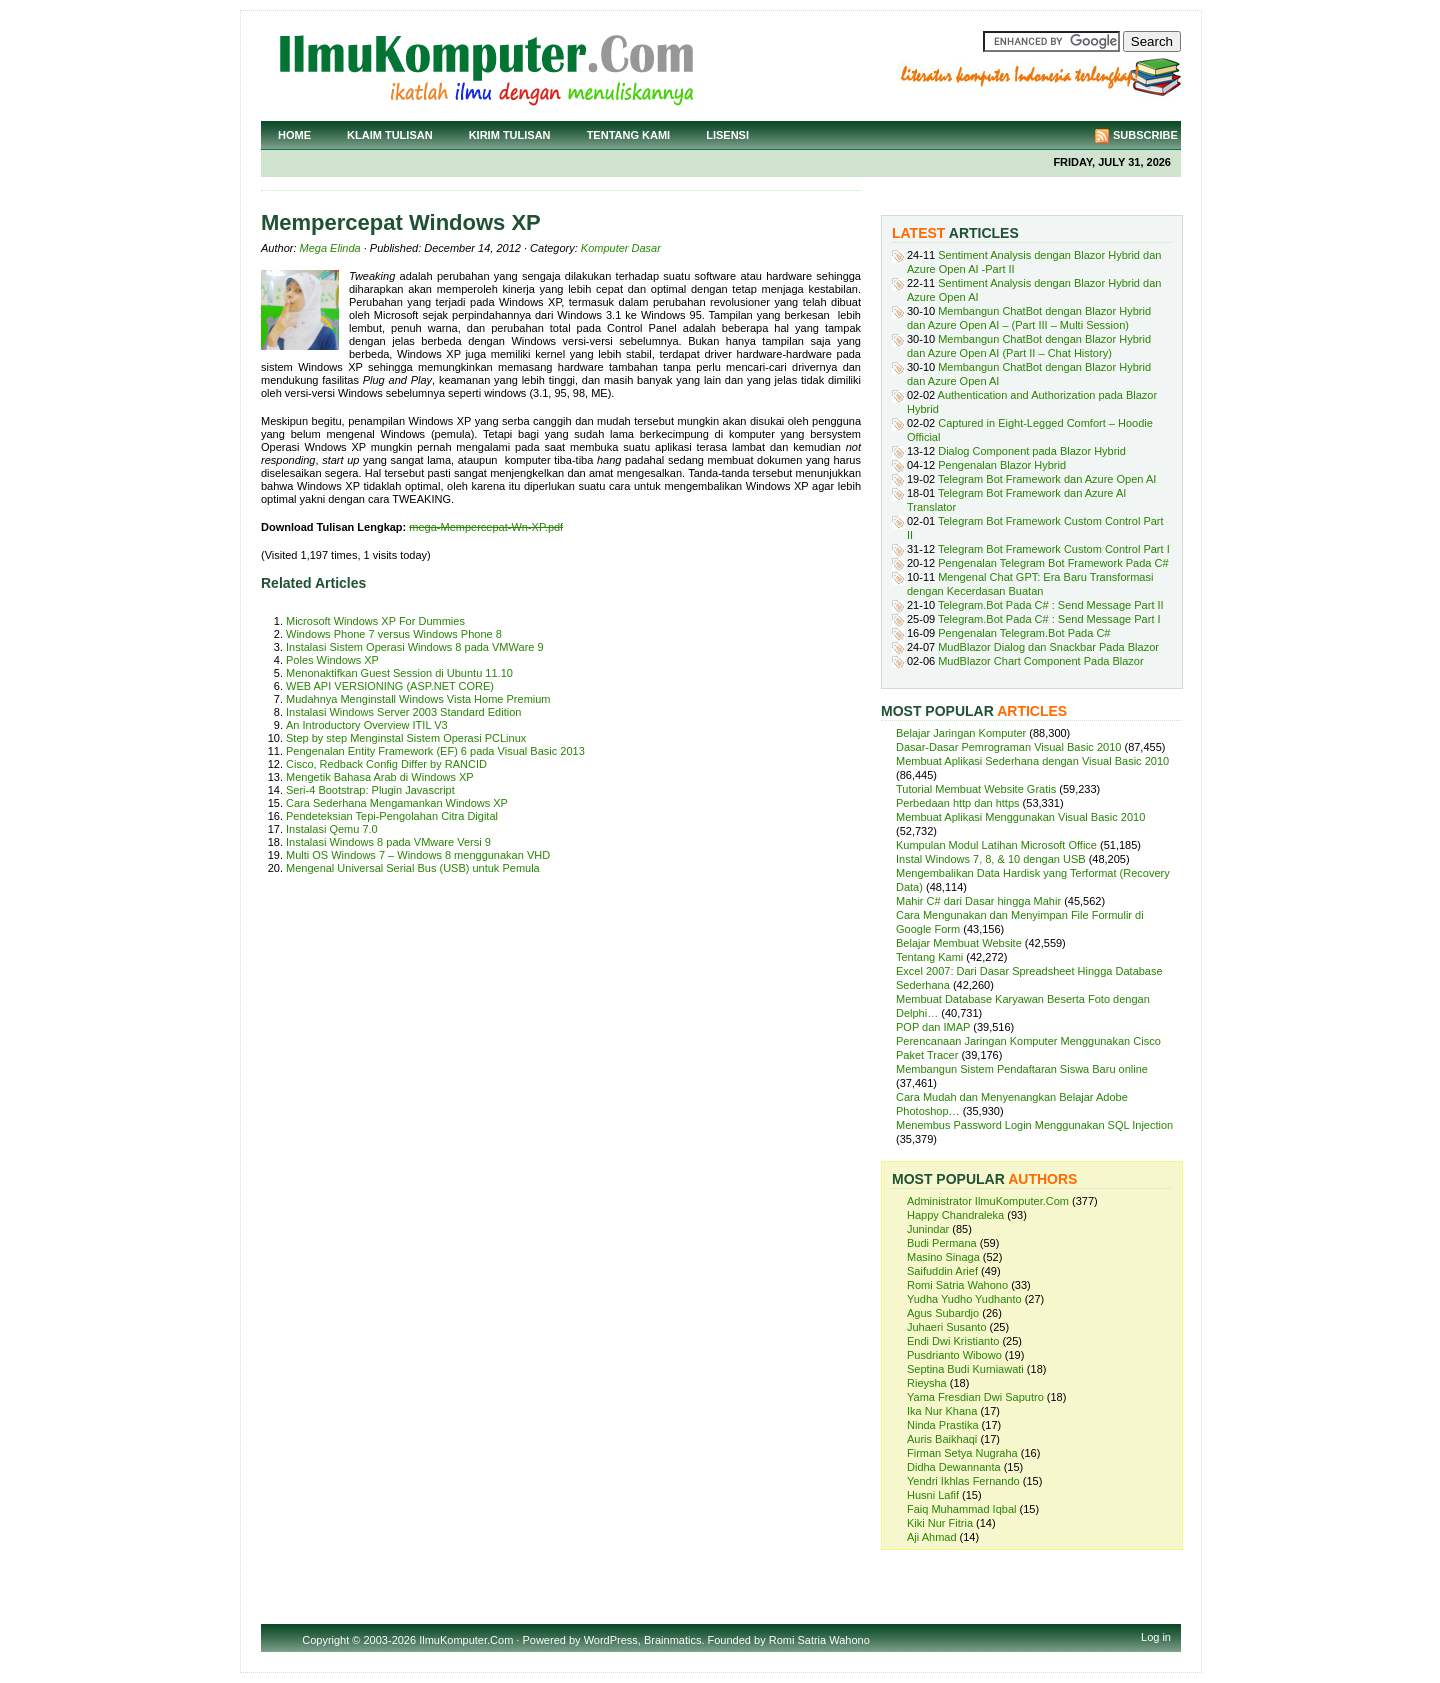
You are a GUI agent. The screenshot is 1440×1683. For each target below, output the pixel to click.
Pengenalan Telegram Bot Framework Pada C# (1053, 563)
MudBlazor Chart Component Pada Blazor (1040, 661)
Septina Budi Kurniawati (965, 1369)
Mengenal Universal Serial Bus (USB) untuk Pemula (413, 868)
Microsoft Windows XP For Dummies (375, 621)
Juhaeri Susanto (947, 1327)
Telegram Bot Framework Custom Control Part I (1054, 549)
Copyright (325, 1640)
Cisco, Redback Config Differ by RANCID (386, 764)
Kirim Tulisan (510, 135)
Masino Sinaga (943, 1257)
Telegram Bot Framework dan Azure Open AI (1047, 479)
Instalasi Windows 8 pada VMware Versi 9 (388, 842)
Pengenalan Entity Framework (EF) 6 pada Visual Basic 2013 (435, 751)
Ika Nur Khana (942, 1411)
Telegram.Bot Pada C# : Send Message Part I (1049, 619)
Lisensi (727, 135)
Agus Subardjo (943, 1313)
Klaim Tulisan (390, 135)
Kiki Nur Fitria (940, 1523)
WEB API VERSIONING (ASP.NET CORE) (390, 686)
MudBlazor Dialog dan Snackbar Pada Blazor (1048, 647)
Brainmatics (672, 1640)
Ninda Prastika (943, 1425)
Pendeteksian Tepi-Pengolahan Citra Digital (392, 816)
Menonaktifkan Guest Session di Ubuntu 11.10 (399, 673)
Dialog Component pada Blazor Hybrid (1032, 451)
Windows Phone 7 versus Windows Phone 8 (394, 634)
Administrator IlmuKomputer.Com (988, 1201)
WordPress (611, 1640)
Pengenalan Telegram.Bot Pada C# (1024, 633)
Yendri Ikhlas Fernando (963, 1481)
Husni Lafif (933, 1495)
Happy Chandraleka (955, 1215)
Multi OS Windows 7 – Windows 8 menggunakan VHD (418, 855)
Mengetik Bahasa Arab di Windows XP (380, 777)
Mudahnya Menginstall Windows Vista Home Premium (418, 699)
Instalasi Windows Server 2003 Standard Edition (403, 712)
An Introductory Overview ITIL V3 (367, 725)
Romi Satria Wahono (957, 1285)
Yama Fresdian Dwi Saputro (975, 1397)
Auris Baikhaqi (942, 1439)
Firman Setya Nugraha (962, 1453)
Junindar (928, 1229)
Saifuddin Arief (942, 1271)
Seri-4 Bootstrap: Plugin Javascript (370, 790)
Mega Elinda (330, 248)
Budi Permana (942, 1243)
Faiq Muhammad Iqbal (961, 1509)
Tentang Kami (629, 135)
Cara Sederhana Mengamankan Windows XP (397, 803)
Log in (1156, 1637)
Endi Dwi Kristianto (953, 1341)
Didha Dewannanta (954, 1467)
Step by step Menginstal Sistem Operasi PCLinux (406, 738)
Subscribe (1145, 135)
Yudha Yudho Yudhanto (964, 1299)
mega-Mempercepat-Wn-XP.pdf (486, 527)
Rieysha (927, 1383)
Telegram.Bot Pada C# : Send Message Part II (1051, 605)
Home (294, 135)
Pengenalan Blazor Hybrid (1002, 465)
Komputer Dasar (621, 248)
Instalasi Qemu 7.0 (332, 829)
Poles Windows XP (332, 660)
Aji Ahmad (932, 1537)
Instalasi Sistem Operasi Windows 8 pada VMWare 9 (415, 647)
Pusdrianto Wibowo (954, 1355)
